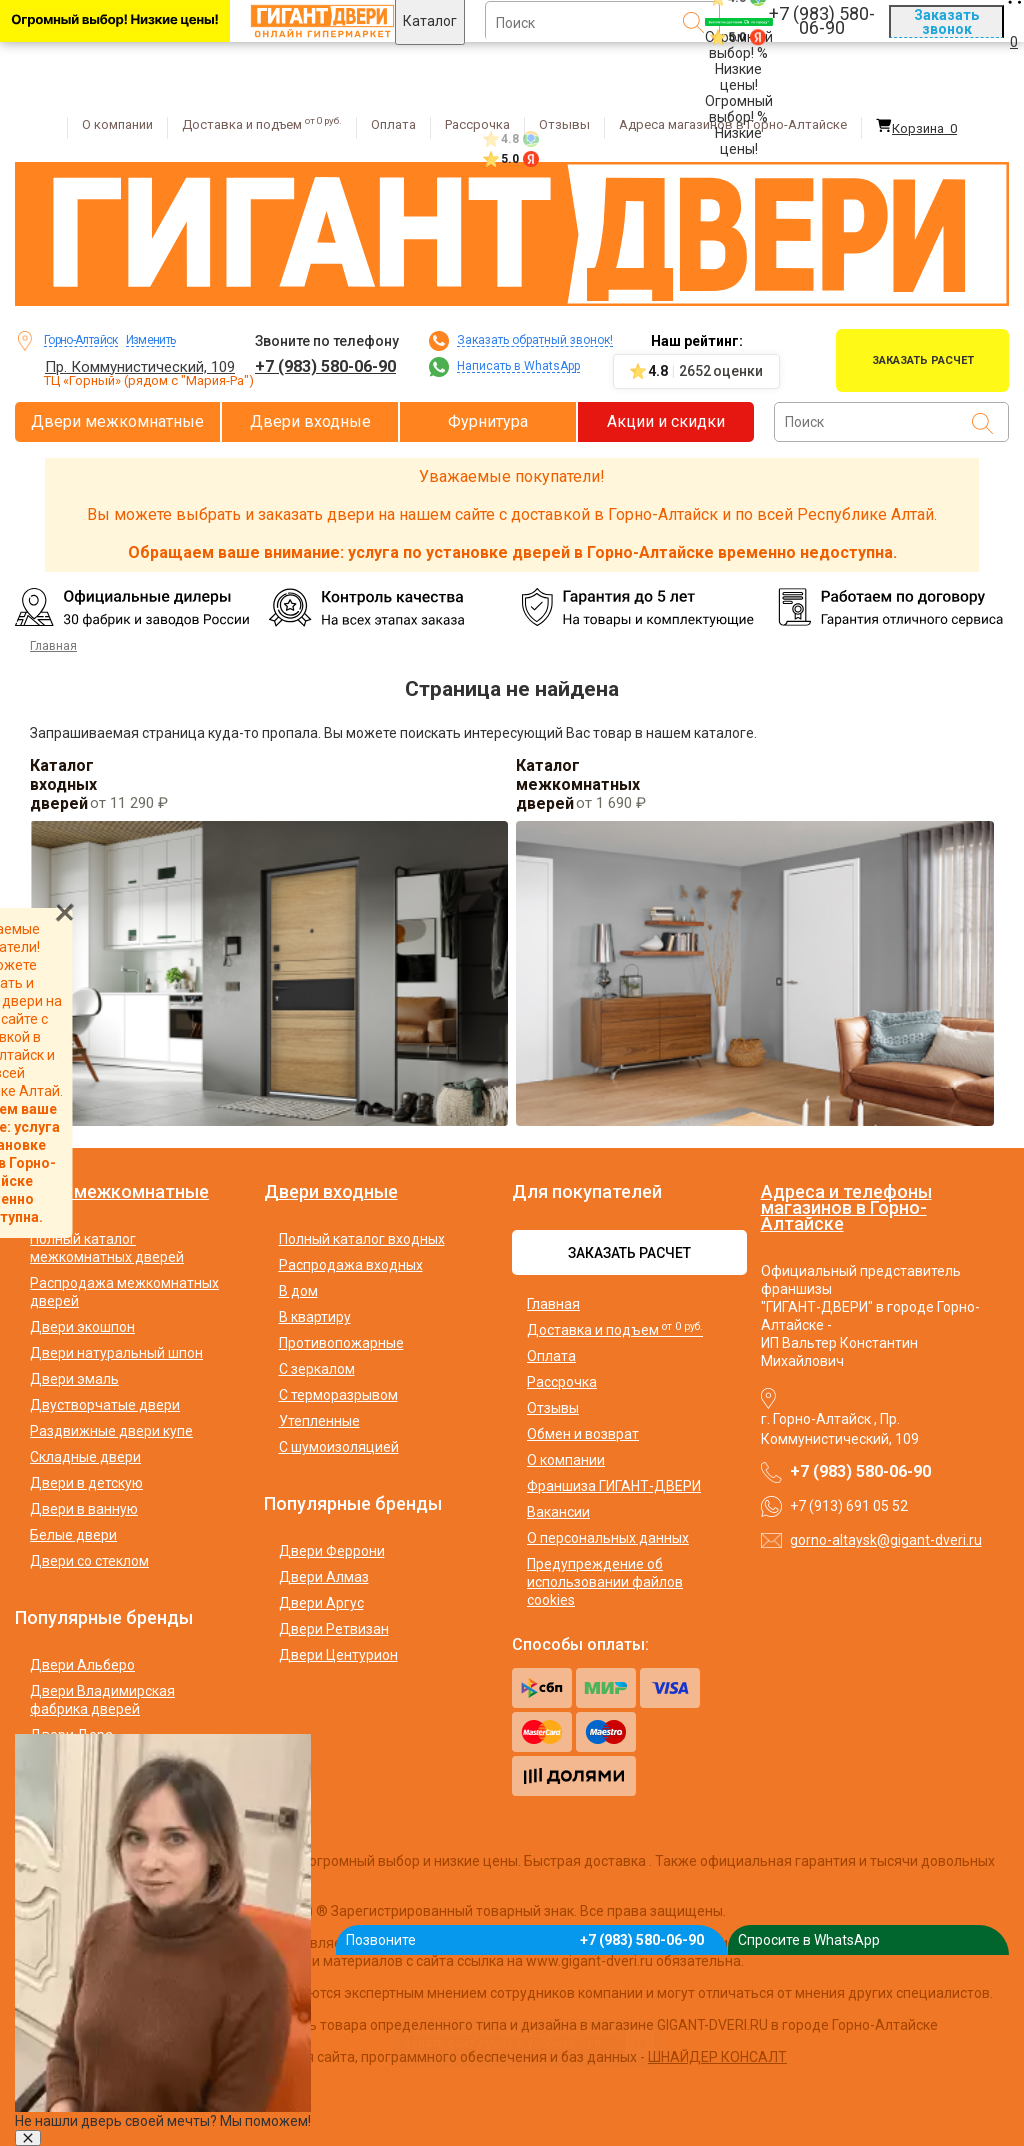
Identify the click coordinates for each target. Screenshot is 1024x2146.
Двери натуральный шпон (116, 1353)
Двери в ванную (84, 1509)
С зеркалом (317, 1369)
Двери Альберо (82, 1665)
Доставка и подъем (262, 124)
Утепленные (319, 1421)
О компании (117, 124)
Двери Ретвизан (334, 1629)
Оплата (393, 124)
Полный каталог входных (362, 1239)
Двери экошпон (82, 1327)
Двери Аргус (321, 1603)
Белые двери (73, 1535)
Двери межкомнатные (117, 421)
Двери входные (310, 421)
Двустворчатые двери (105, 1405)
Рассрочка (477, 124)
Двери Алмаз (324, 1577)
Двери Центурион (338, 1655)
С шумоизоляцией (339, 1447)
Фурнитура (488, 421)
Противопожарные (341, 1343)
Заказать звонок (946, 22)
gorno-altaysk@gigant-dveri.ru (886, 1540)
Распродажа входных (351, 1265)
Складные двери (85, 1457)
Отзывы (564, 124)
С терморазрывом (338, 1395)
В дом (298, 1291)
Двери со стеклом (89, 1561)
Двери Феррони (332, 1551)
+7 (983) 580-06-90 (325, 366)
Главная (553, 1304)
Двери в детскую (86, 1483)
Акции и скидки (666, 421)
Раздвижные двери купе (111, 1431)
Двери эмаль (74, 1379)
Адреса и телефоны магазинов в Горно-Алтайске (846, 1207)
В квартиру (315, 1317)
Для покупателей (587, 1192)
